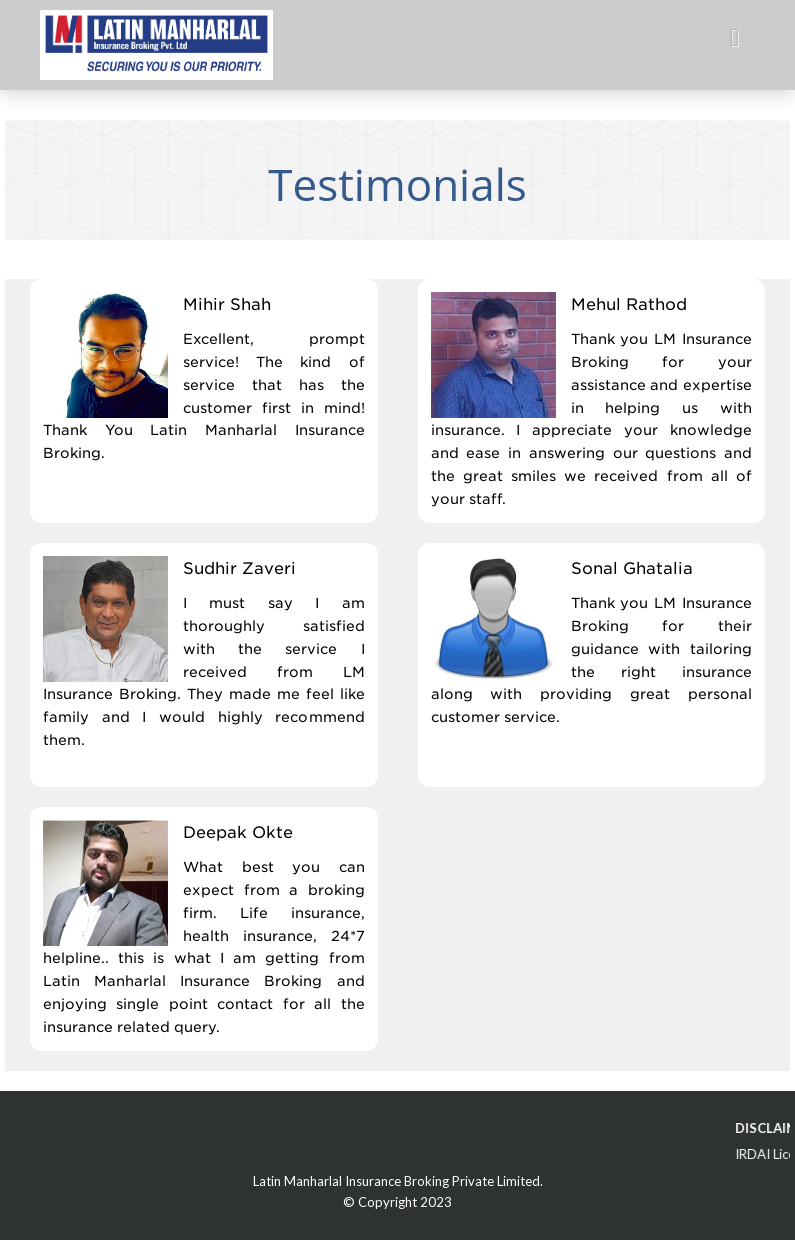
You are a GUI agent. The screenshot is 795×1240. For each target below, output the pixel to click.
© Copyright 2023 (397, 1202)
